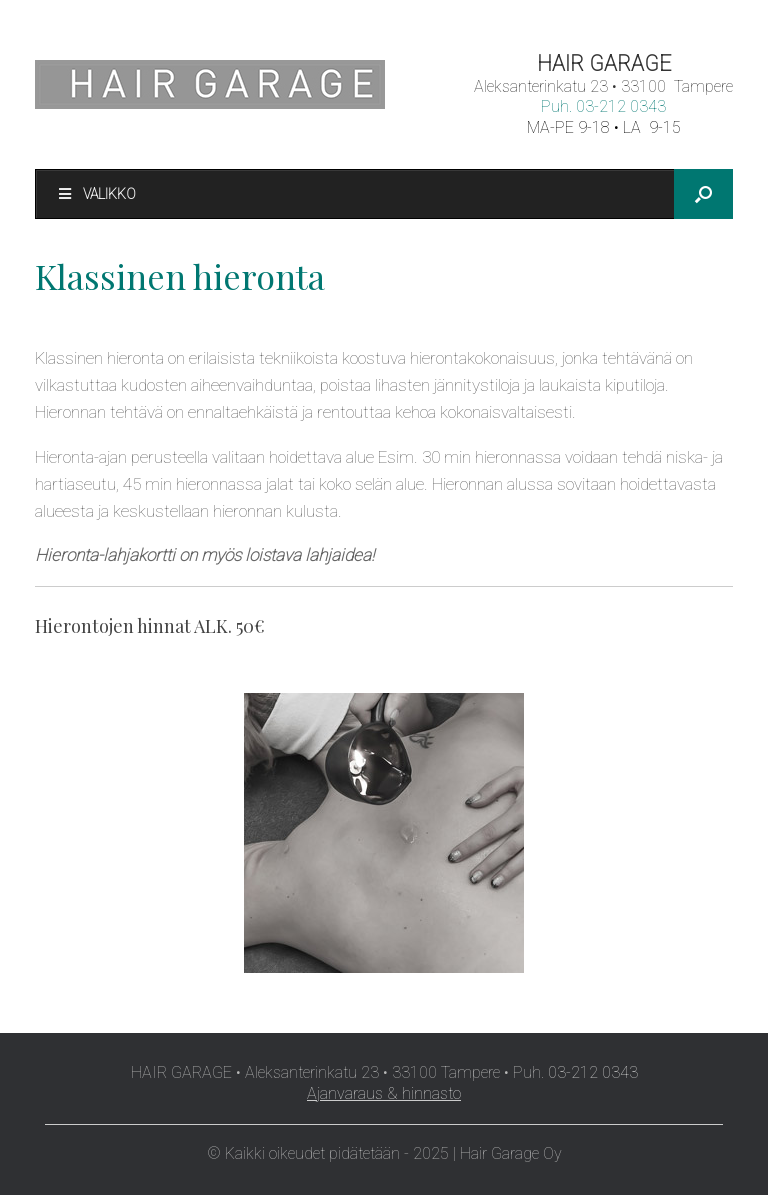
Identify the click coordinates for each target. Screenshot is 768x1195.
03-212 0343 (621, 106)
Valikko (96, 194)
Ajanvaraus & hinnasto (384, 1093)
